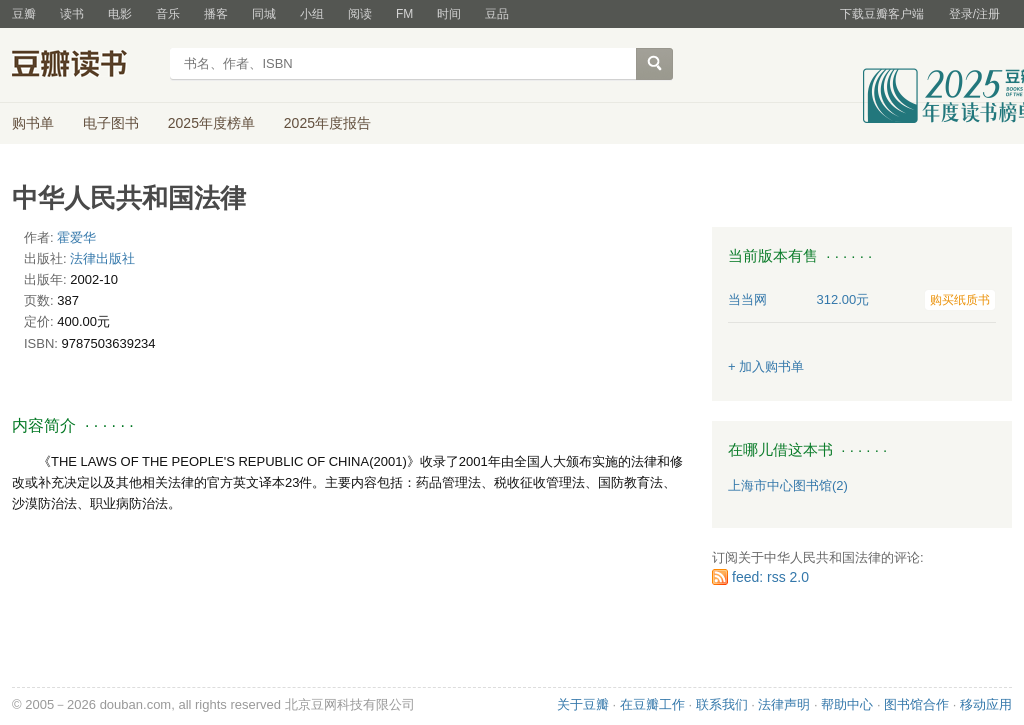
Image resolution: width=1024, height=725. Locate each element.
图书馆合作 (916, 704)
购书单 (33, 123)
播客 (216, 14)
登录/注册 (974, 14)
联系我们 (722, 704)
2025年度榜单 (211, 123)
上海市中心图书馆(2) (788, 485)
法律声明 (784, 704)
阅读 (360, 14)
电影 (120, 14)
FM (404, 14)
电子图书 (111, 123)
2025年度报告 (327, 123)
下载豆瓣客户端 (882, 14)
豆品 (497, 14)
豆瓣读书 (84, 66)
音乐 (168, 14)
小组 (312, 14)
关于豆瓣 (583, 704)
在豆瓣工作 (652, 704)
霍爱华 (76, 237)
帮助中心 (847, 704)
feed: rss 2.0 (770, 577)
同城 (264, 14)
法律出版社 (102, 258)
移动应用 (986, 704)
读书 (72, 14)
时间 (449, 14)
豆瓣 (24, 14)
